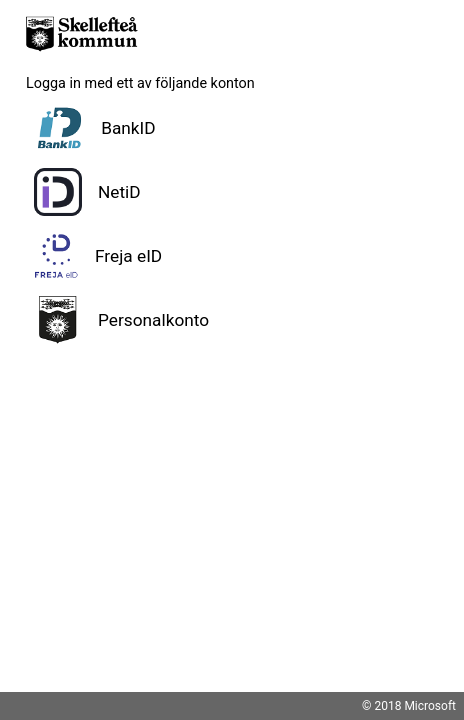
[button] (232, 128)
